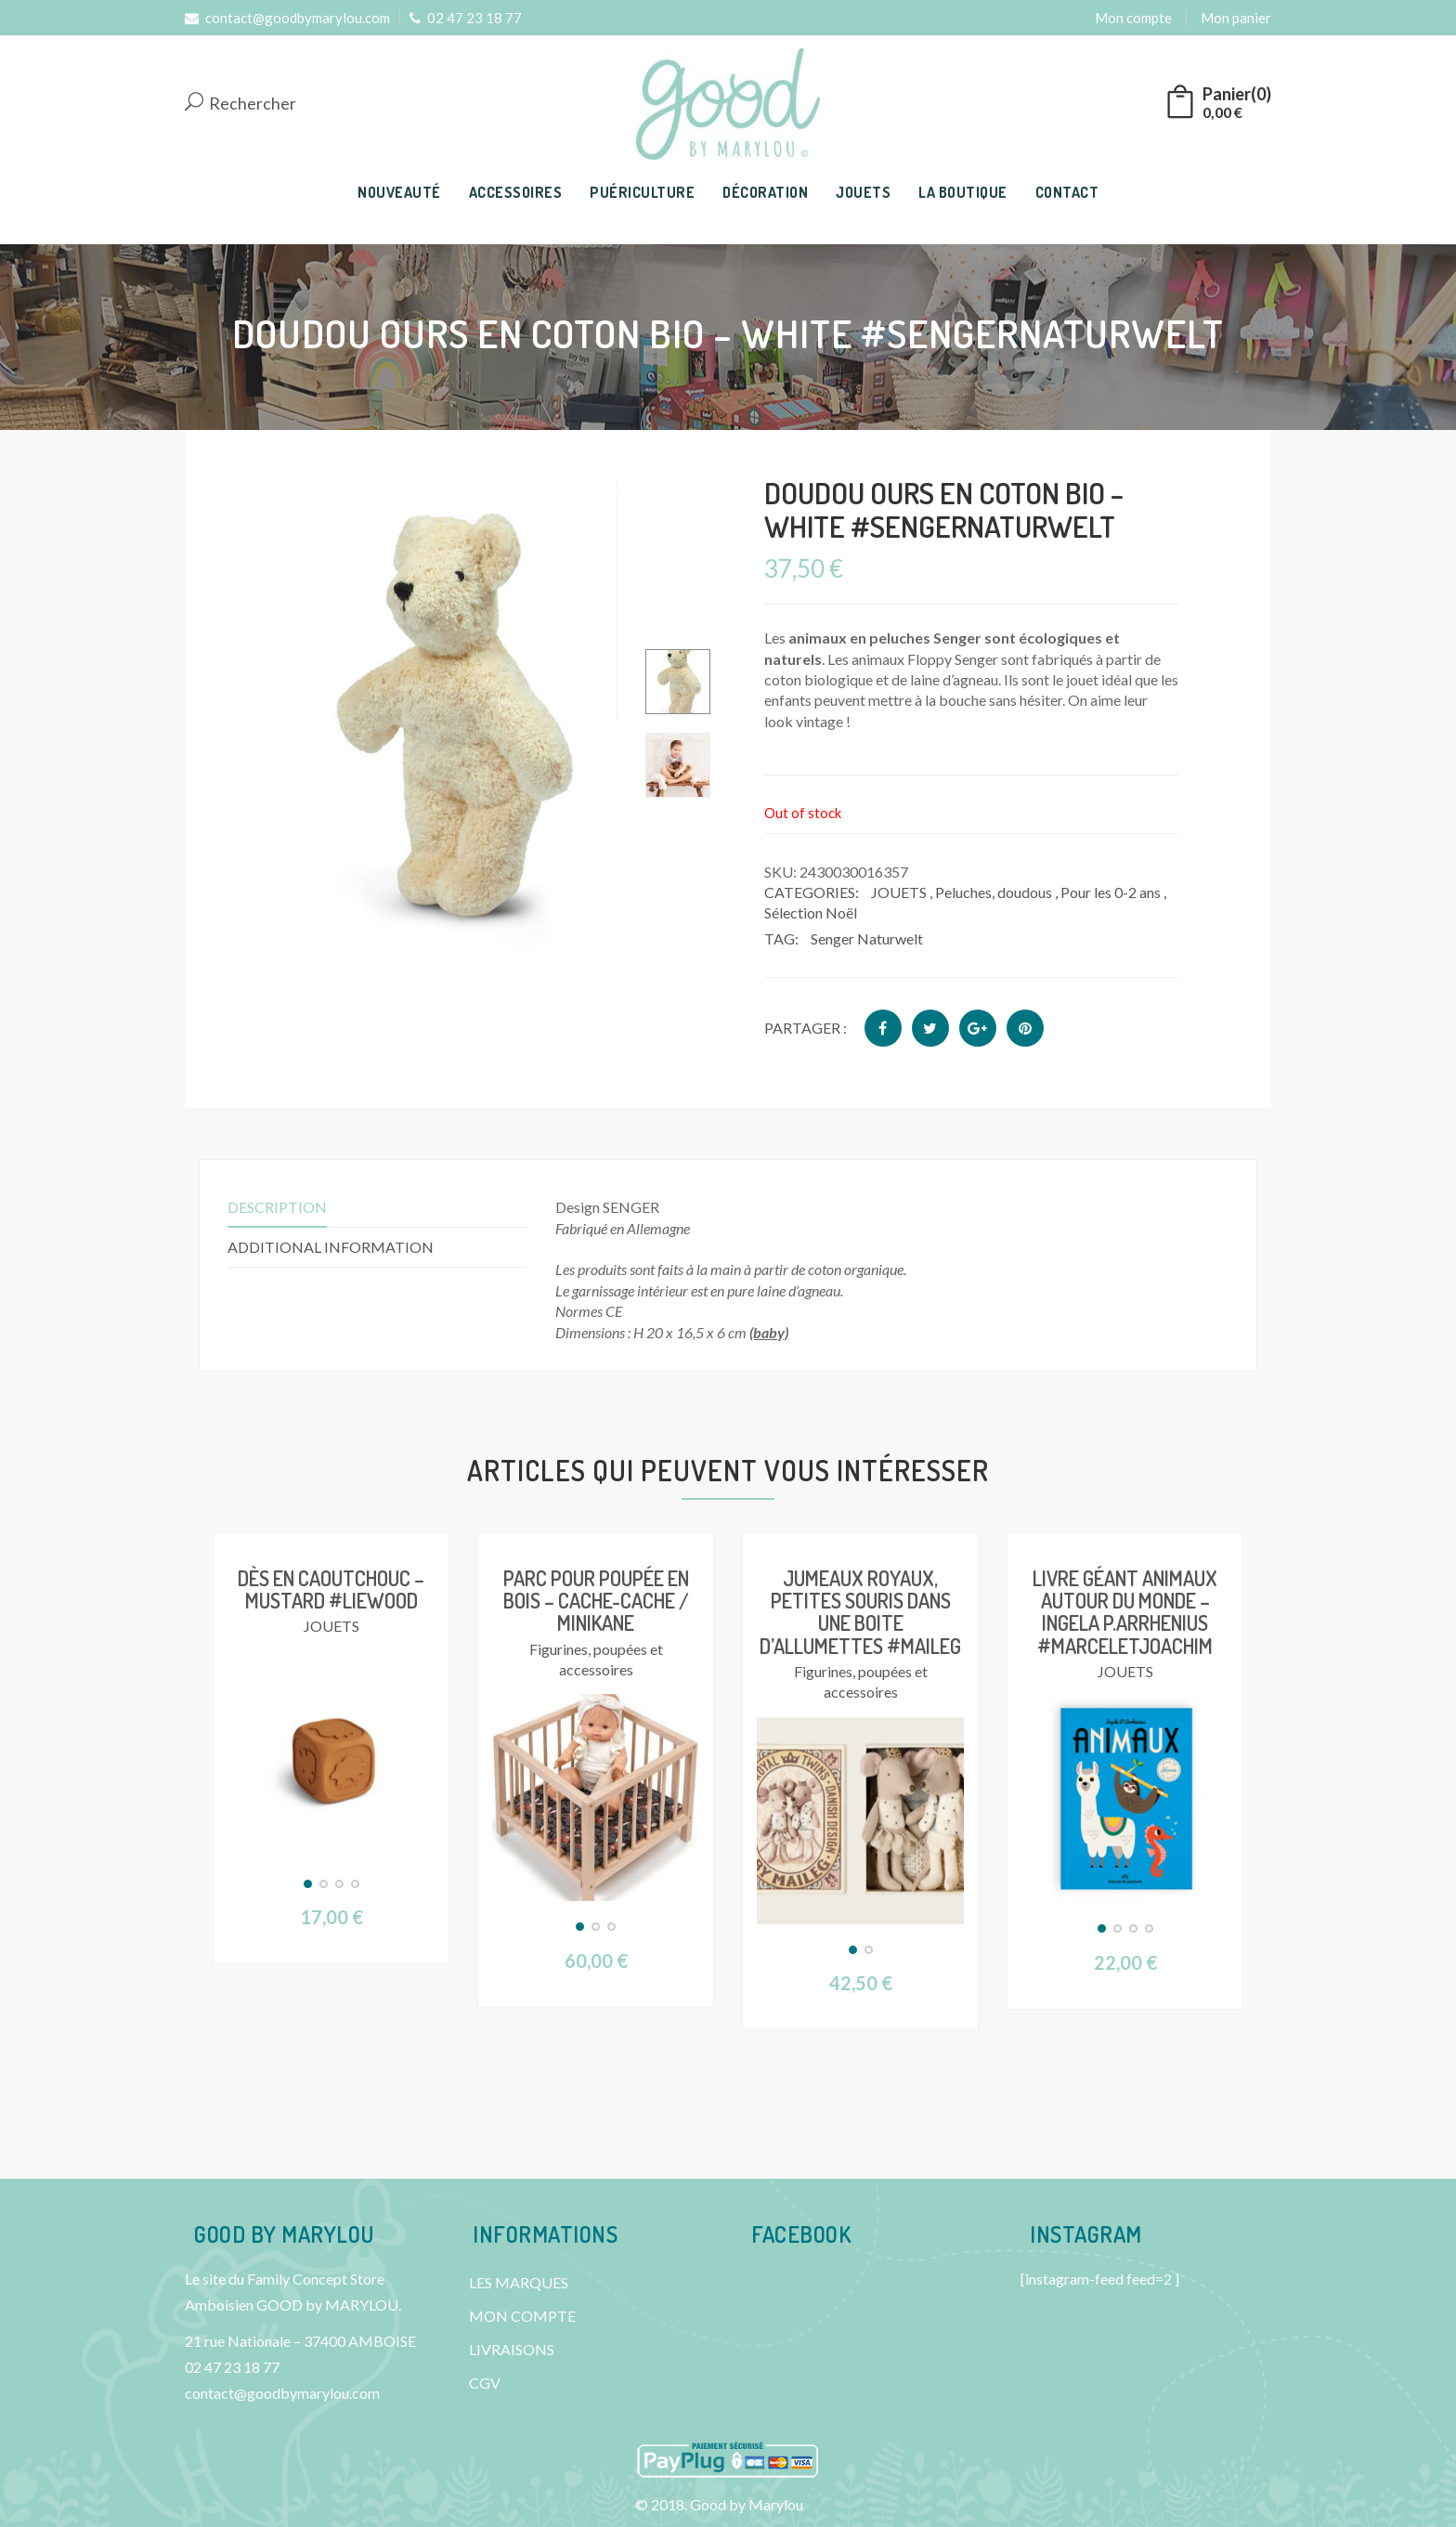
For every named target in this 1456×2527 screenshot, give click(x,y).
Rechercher (240, 103)
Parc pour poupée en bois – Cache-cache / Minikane (596, 1600)
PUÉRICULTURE (642, 192)
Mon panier (1236, 17)
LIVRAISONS (511, 2349)
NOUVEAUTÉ (399, 192)
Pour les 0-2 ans (1110, 892)
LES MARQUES (518, 2282)
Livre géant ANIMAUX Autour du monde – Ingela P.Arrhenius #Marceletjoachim (1125, 1612)
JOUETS (863, 192)
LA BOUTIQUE (963, 192)
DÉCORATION (765, 192)
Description (277, 1207)
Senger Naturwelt (867, 938)
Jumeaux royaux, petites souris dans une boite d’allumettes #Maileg (860, 1612)
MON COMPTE (522, 2316)
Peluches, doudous (993, 892)
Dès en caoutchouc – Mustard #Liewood (331, 1589)
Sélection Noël (810, 912)
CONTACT (1067, 192)
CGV (484, 2382)
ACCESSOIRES (516, 192)
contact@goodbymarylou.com (287, 17)
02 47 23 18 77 (466, 17)
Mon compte (1133, 17)
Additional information (331, 1247)
